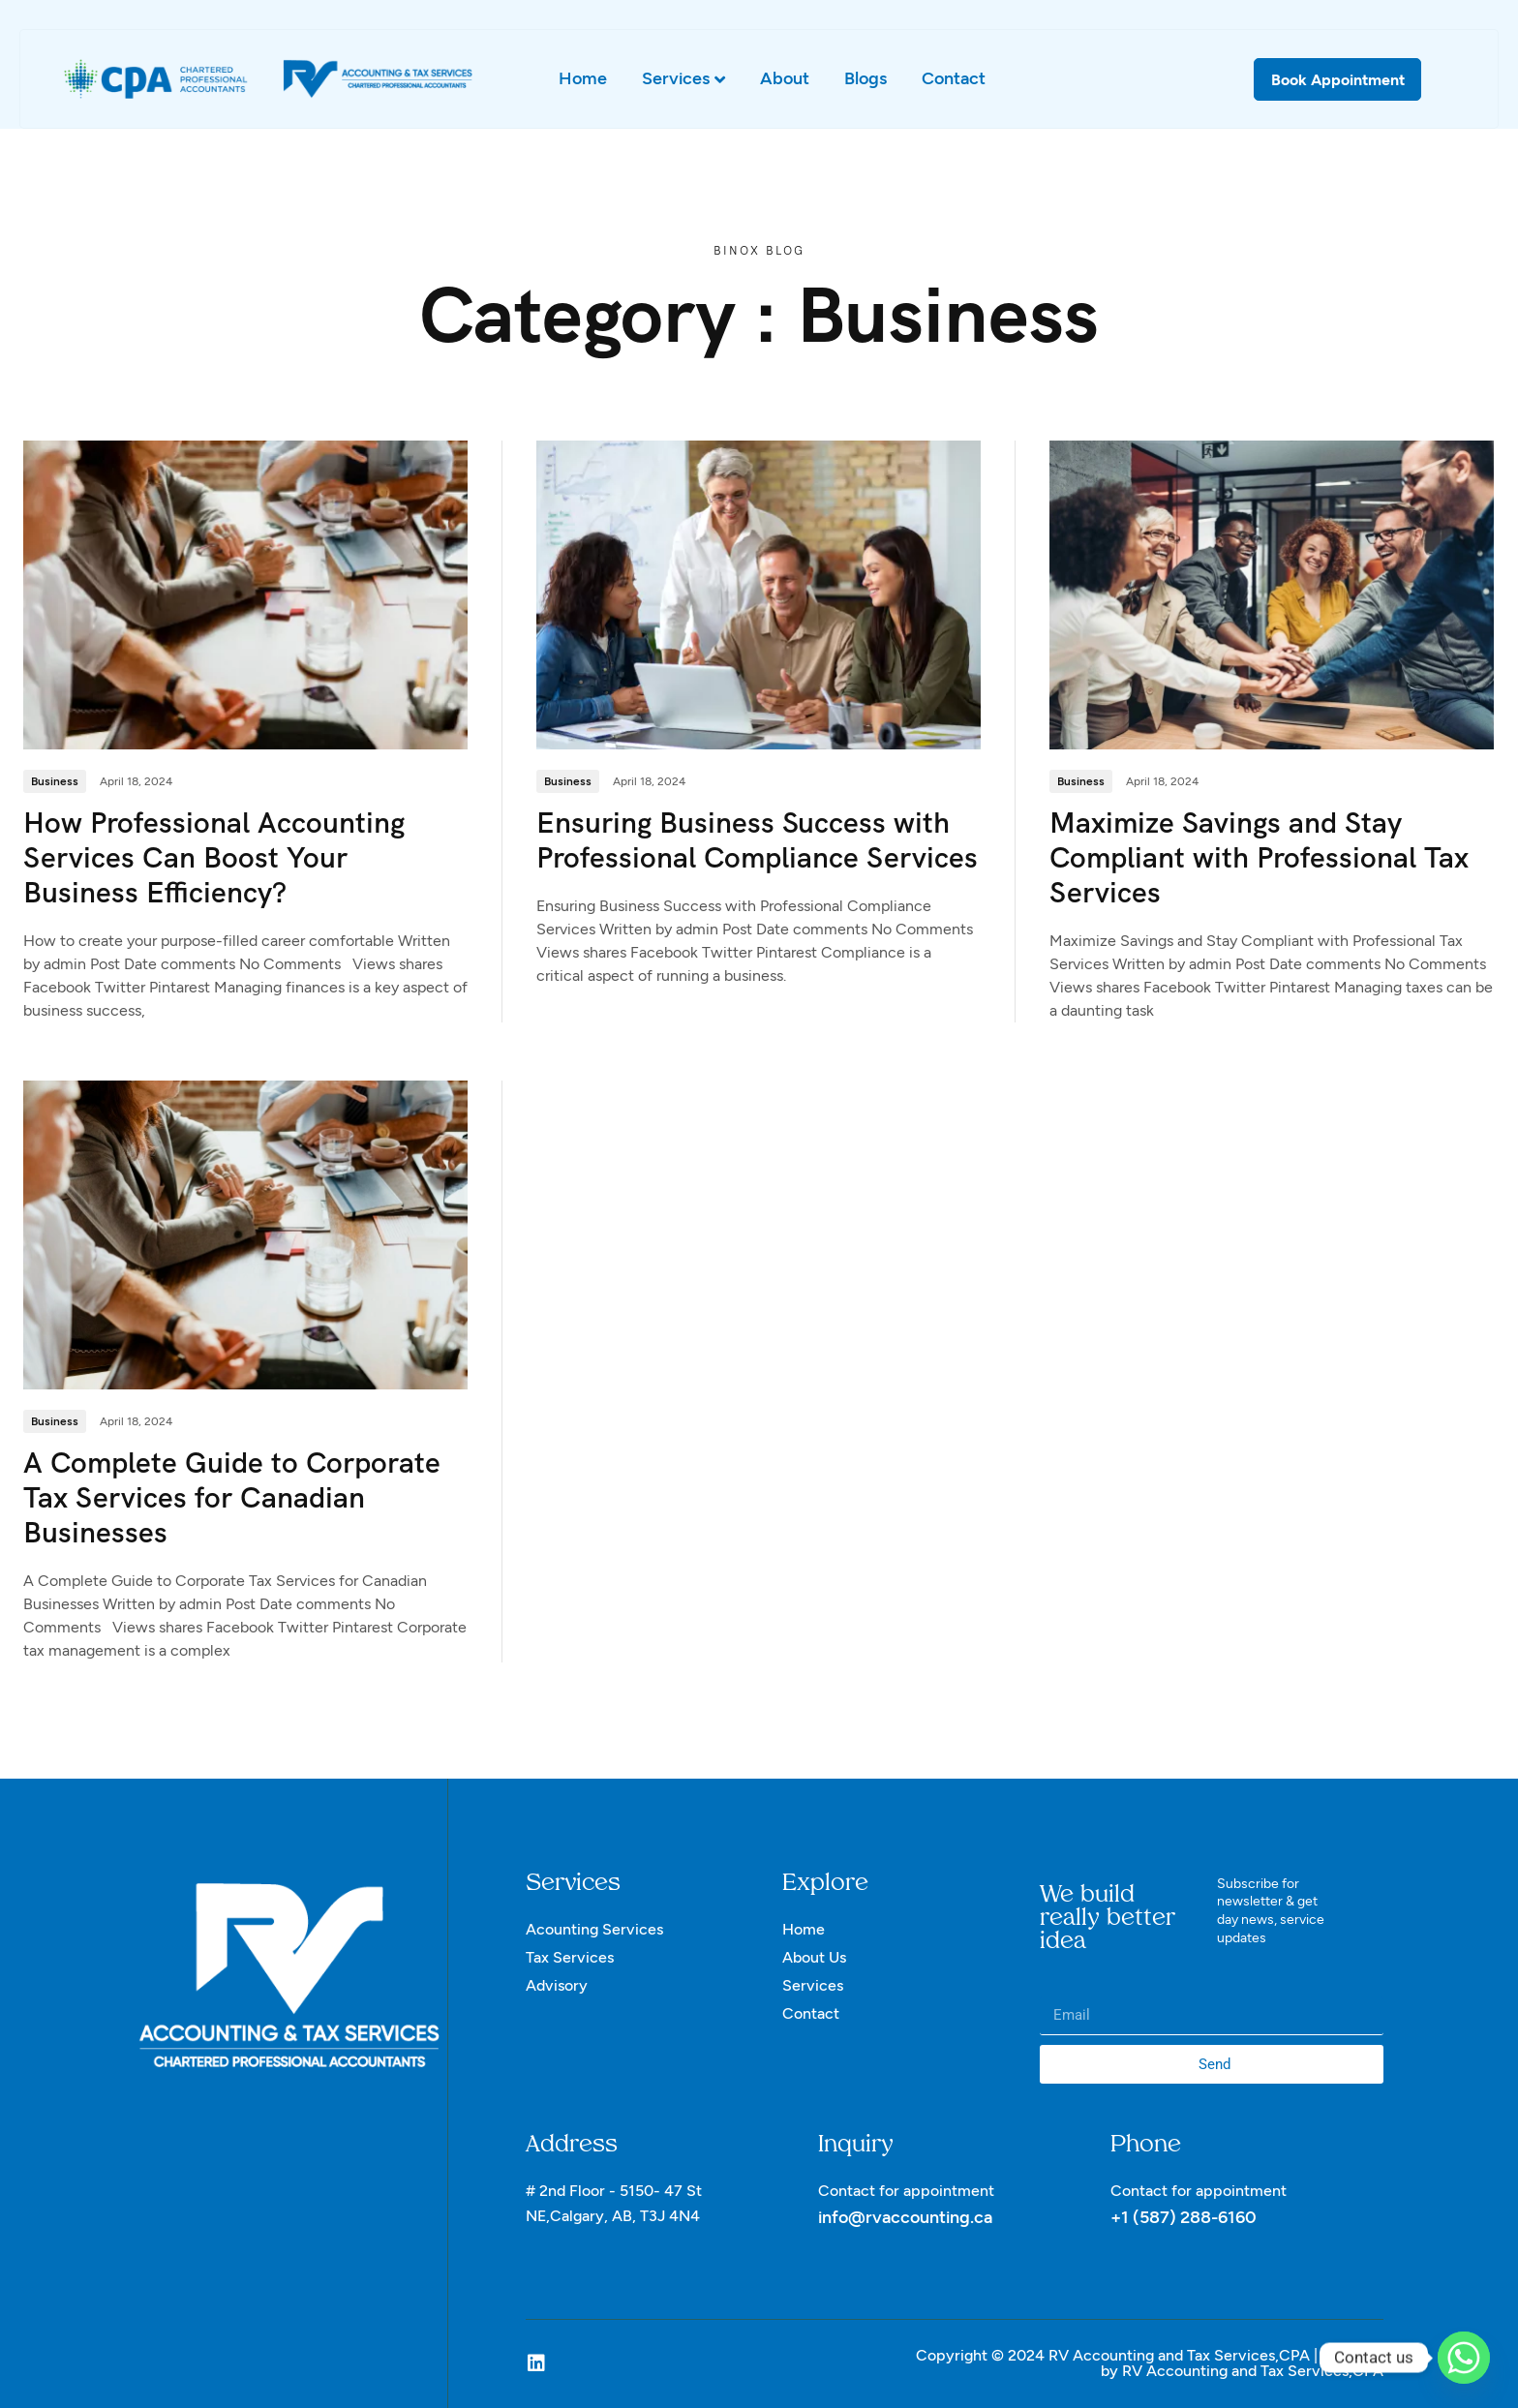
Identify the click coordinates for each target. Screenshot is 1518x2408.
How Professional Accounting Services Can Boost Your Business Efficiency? (214, 858)
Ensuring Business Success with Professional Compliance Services (757, 841)
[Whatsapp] (1464, 2358)
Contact (954, 78)
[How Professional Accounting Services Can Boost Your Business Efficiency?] (245, 594)
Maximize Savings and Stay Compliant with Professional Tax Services (1259, 858)
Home (583, 78)
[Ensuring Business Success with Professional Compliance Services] (758, 594)
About (784, 78)
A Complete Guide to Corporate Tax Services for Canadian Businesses (231, 1498)
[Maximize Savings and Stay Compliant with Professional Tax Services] (1271, 594)
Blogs (865, 78)
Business (54, 782)
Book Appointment (1338, 80)
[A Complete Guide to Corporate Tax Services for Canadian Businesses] (245, 1234)
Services (683, 79)
